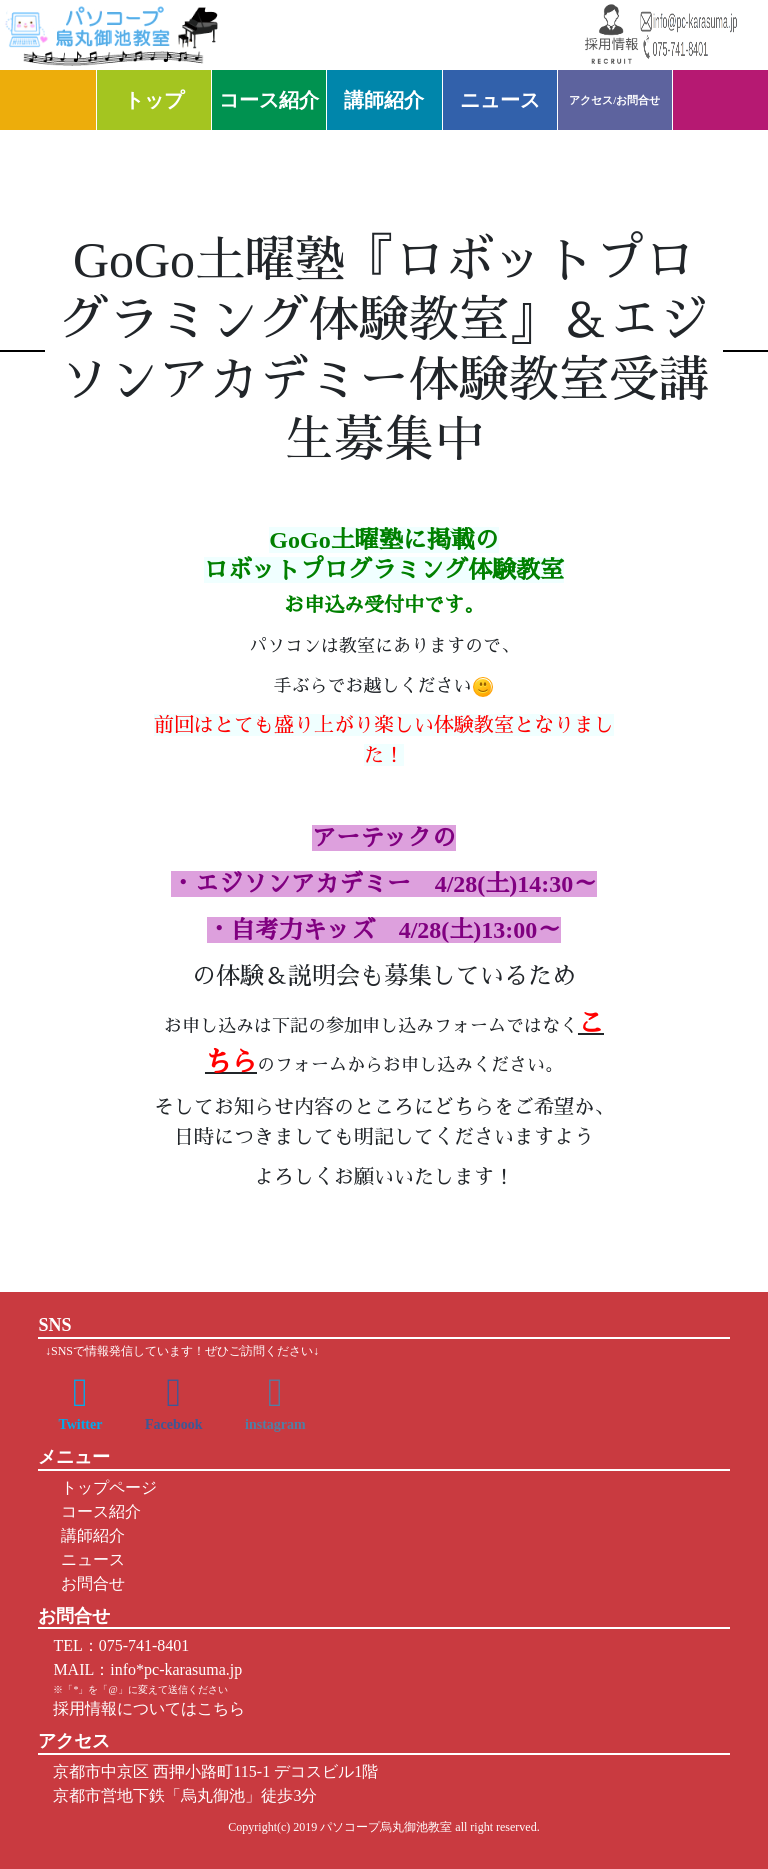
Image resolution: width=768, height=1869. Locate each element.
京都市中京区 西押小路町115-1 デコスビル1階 (215, 1771)
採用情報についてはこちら (149, 1708)
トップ (154, 100)
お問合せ (89, 1583)
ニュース (500, 100)
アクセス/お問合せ (614, 100)
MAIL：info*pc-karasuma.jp (147, 1669)
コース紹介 (269, 100)
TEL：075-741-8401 (121, 1645)
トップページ (105, 1487)
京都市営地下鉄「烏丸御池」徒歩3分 (185, 1795)
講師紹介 (384, 100)
